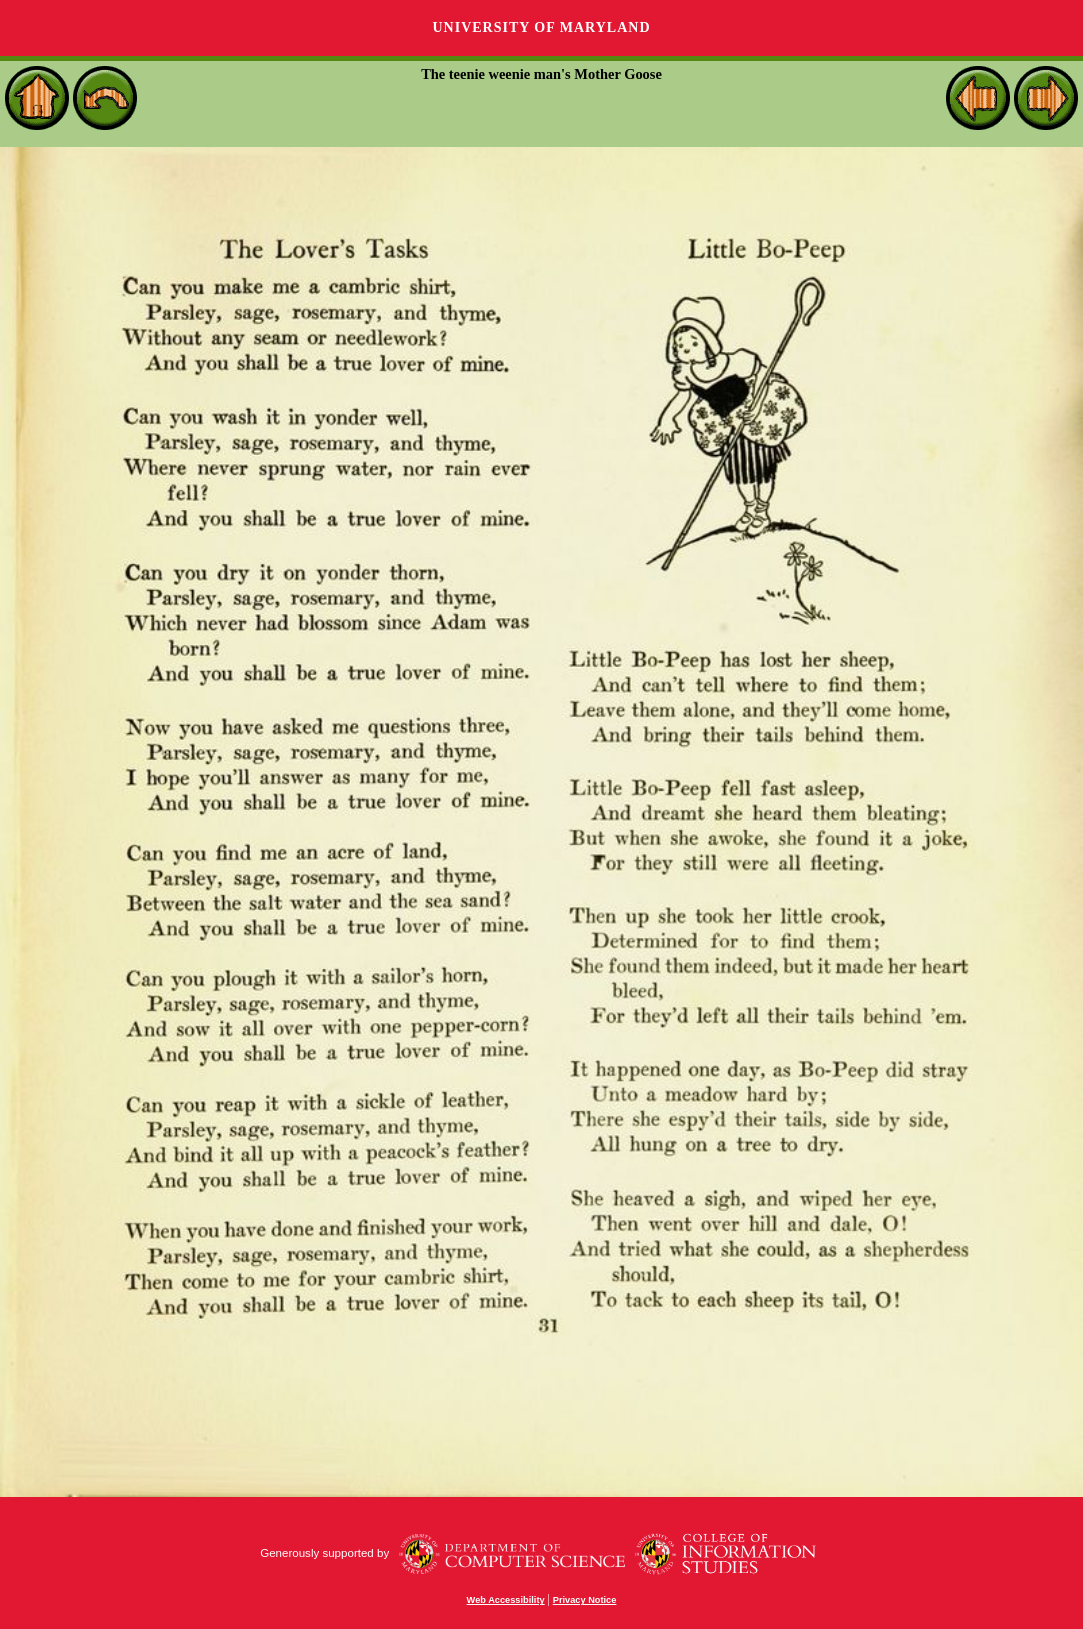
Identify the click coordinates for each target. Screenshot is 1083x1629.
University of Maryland (541, 27)
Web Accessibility (506, 1600)
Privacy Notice (585, 1600)
